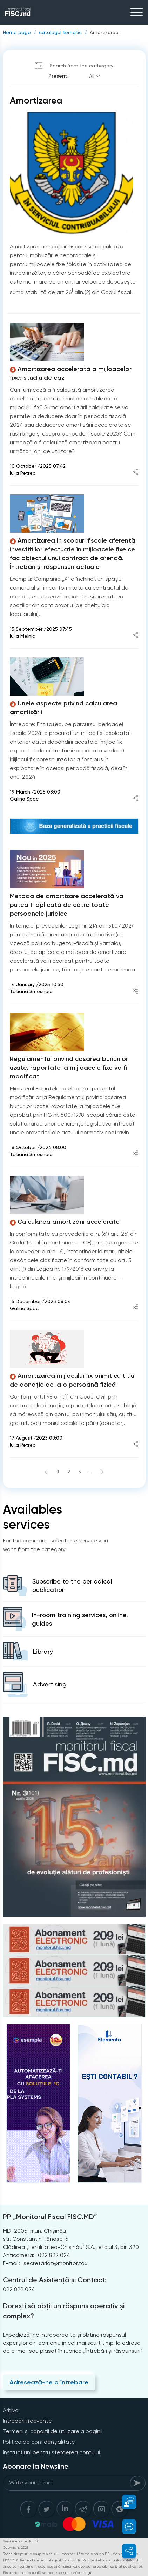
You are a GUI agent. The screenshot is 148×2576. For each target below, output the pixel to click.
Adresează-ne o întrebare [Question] (48, 2382)
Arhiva (11, 2410)
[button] (125, 2502)
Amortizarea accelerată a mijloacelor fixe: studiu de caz (71, 373)
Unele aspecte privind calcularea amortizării (63, 707)
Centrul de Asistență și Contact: (55, 2280)
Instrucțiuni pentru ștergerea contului (51, 2452)
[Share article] (135, 473)
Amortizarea (104, 32)
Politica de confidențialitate (39, 2441)
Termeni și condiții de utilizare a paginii (52, 2431)
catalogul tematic (60, 32)
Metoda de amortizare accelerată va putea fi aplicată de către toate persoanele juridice (66, 904)
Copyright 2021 (15, 2547)
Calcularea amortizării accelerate (65, 1222)
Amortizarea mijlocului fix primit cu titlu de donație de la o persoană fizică (72, 1380)
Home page (17, 32)
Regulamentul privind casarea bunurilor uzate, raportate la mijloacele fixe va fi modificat (69, 1067)
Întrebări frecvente (27, 2420)
